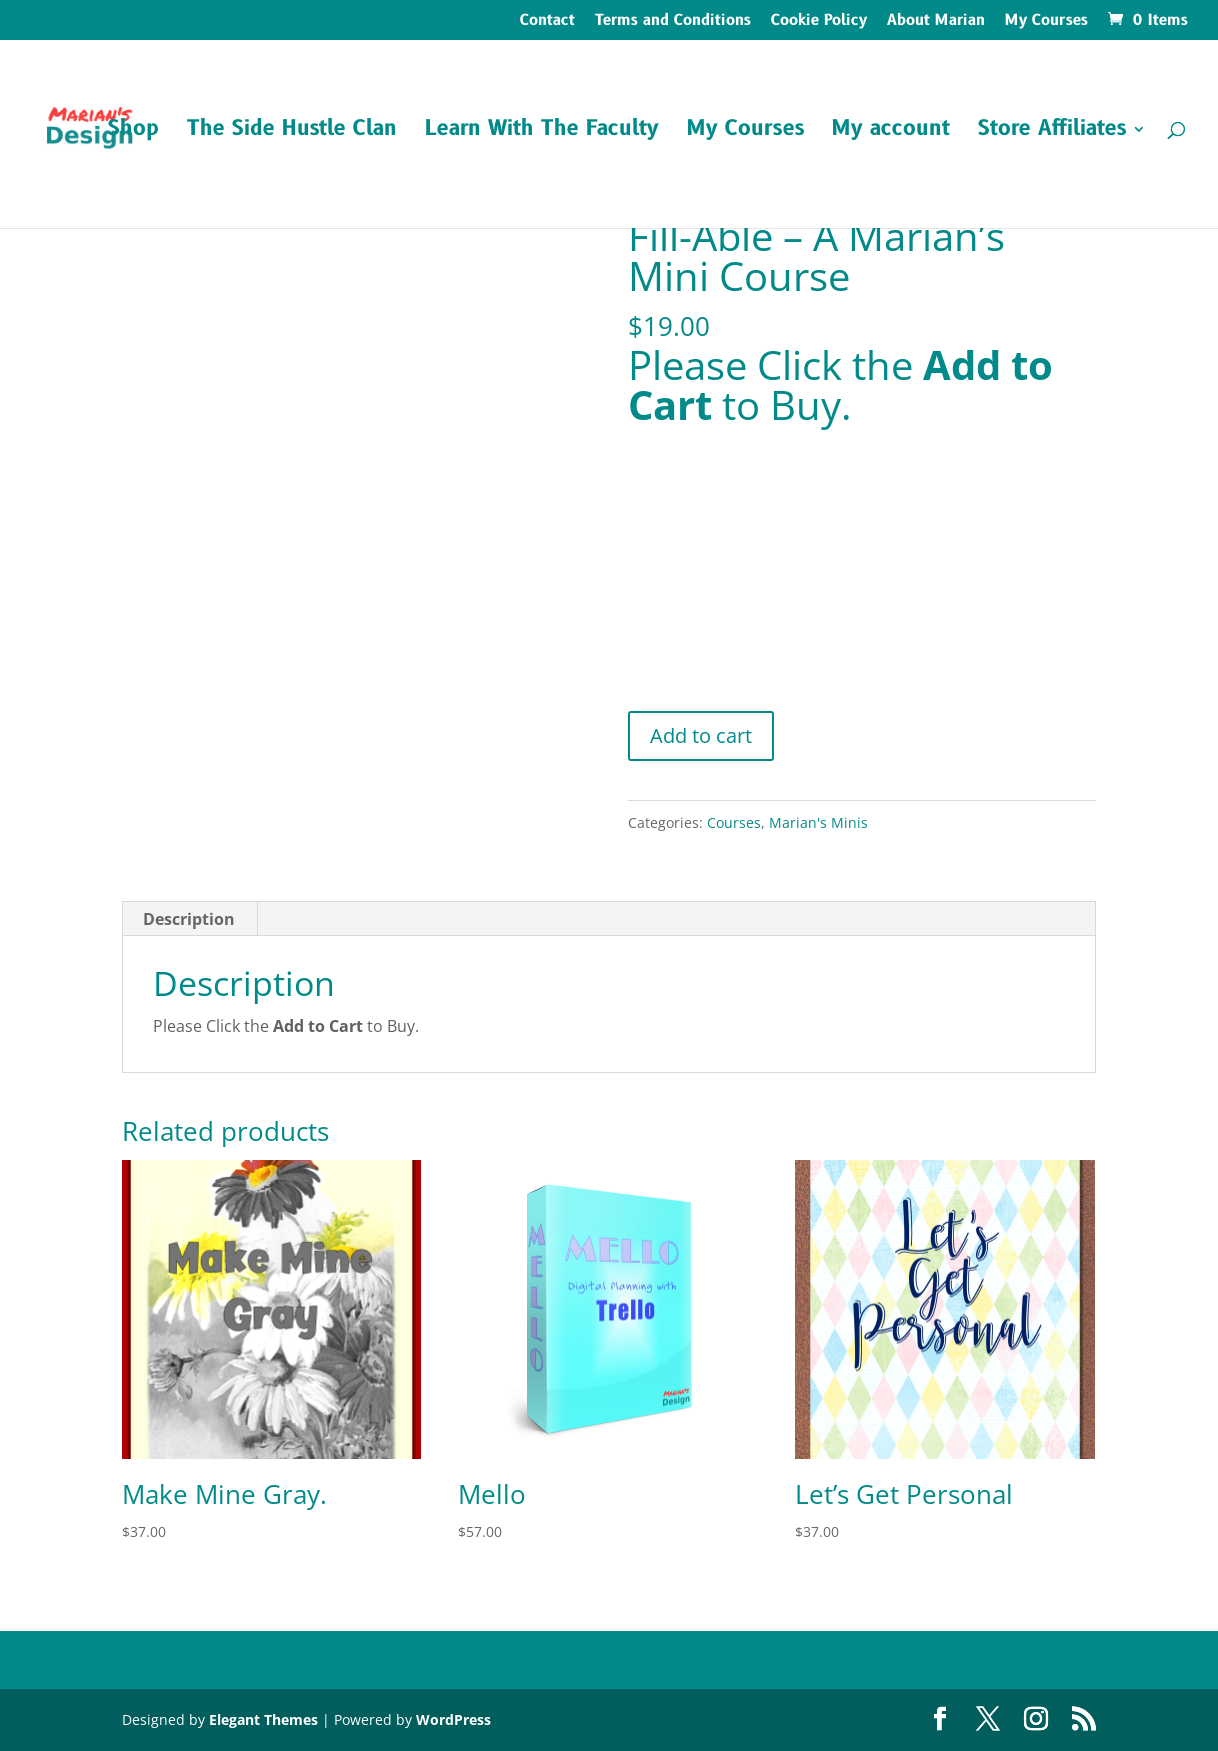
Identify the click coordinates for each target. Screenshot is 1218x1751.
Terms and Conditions (673, 22)
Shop (133, 132)
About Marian (936, 22)
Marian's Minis (818, 822)
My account (891, 132)
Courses (734, 822)
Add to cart (701, 735)
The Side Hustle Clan (292, 132)
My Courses (1046, 22)
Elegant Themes (263, 1719)
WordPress (453, 1719)
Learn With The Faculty (542, 132)
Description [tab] (189, 919)
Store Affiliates (1052, 132)
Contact (547, 22)
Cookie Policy (819, 22)
